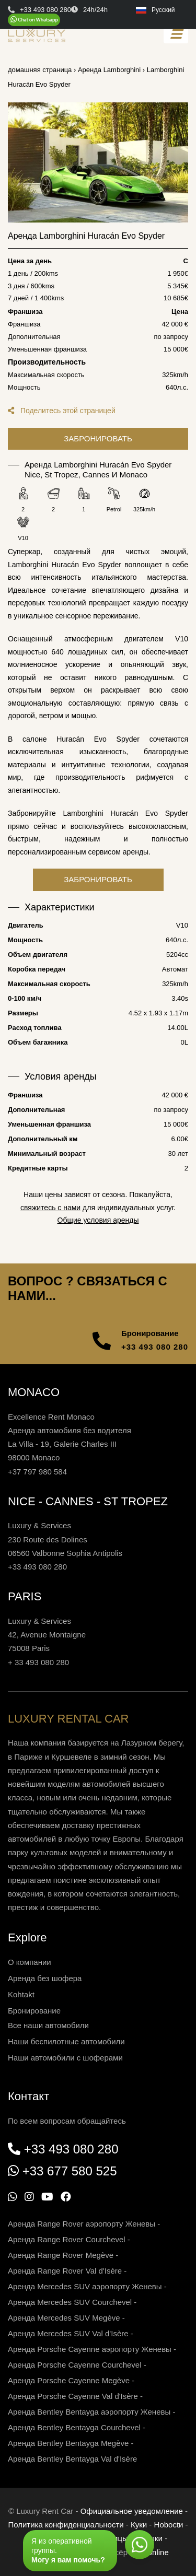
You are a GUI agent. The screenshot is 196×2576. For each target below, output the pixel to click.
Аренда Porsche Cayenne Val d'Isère (73, 2396)
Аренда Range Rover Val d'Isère (65, 2270)
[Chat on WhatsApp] (34, 20)
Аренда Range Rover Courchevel (66, 2239)
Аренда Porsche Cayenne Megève (69, 2380)
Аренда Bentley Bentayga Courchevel (74, 2427)
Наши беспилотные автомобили (66, 2041)
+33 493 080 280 (154, 1346)
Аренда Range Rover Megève (60, 2255)
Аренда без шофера (45, 1978)
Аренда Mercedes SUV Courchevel (70, 2302)
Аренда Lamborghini (109, 70)
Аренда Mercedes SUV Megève (64, 2317)
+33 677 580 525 (69, 2171)
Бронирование (34, 2010)
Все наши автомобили (48, 2025)
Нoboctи (168, 2524)
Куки (139, 2524)
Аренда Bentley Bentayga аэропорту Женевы (89, 2411)
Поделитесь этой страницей (62, 410)
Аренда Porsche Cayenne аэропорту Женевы (89, 2349)
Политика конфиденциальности (65, 2524)
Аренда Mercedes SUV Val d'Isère (68, 2333)
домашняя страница (40, 70)
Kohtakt (21, 1994)
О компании (29, 1962)
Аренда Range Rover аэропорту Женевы (81, 2223)
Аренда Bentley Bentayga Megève (68, 2443)
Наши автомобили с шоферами (65, 2057)
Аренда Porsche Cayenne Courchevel (75, 2364)
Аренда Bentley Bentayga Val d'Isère (72, 2458)
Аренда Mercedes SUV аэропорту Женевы (85, 2286)
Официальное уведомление (131, 2511)
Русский (155, 10)
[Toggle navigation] (176, 34)
